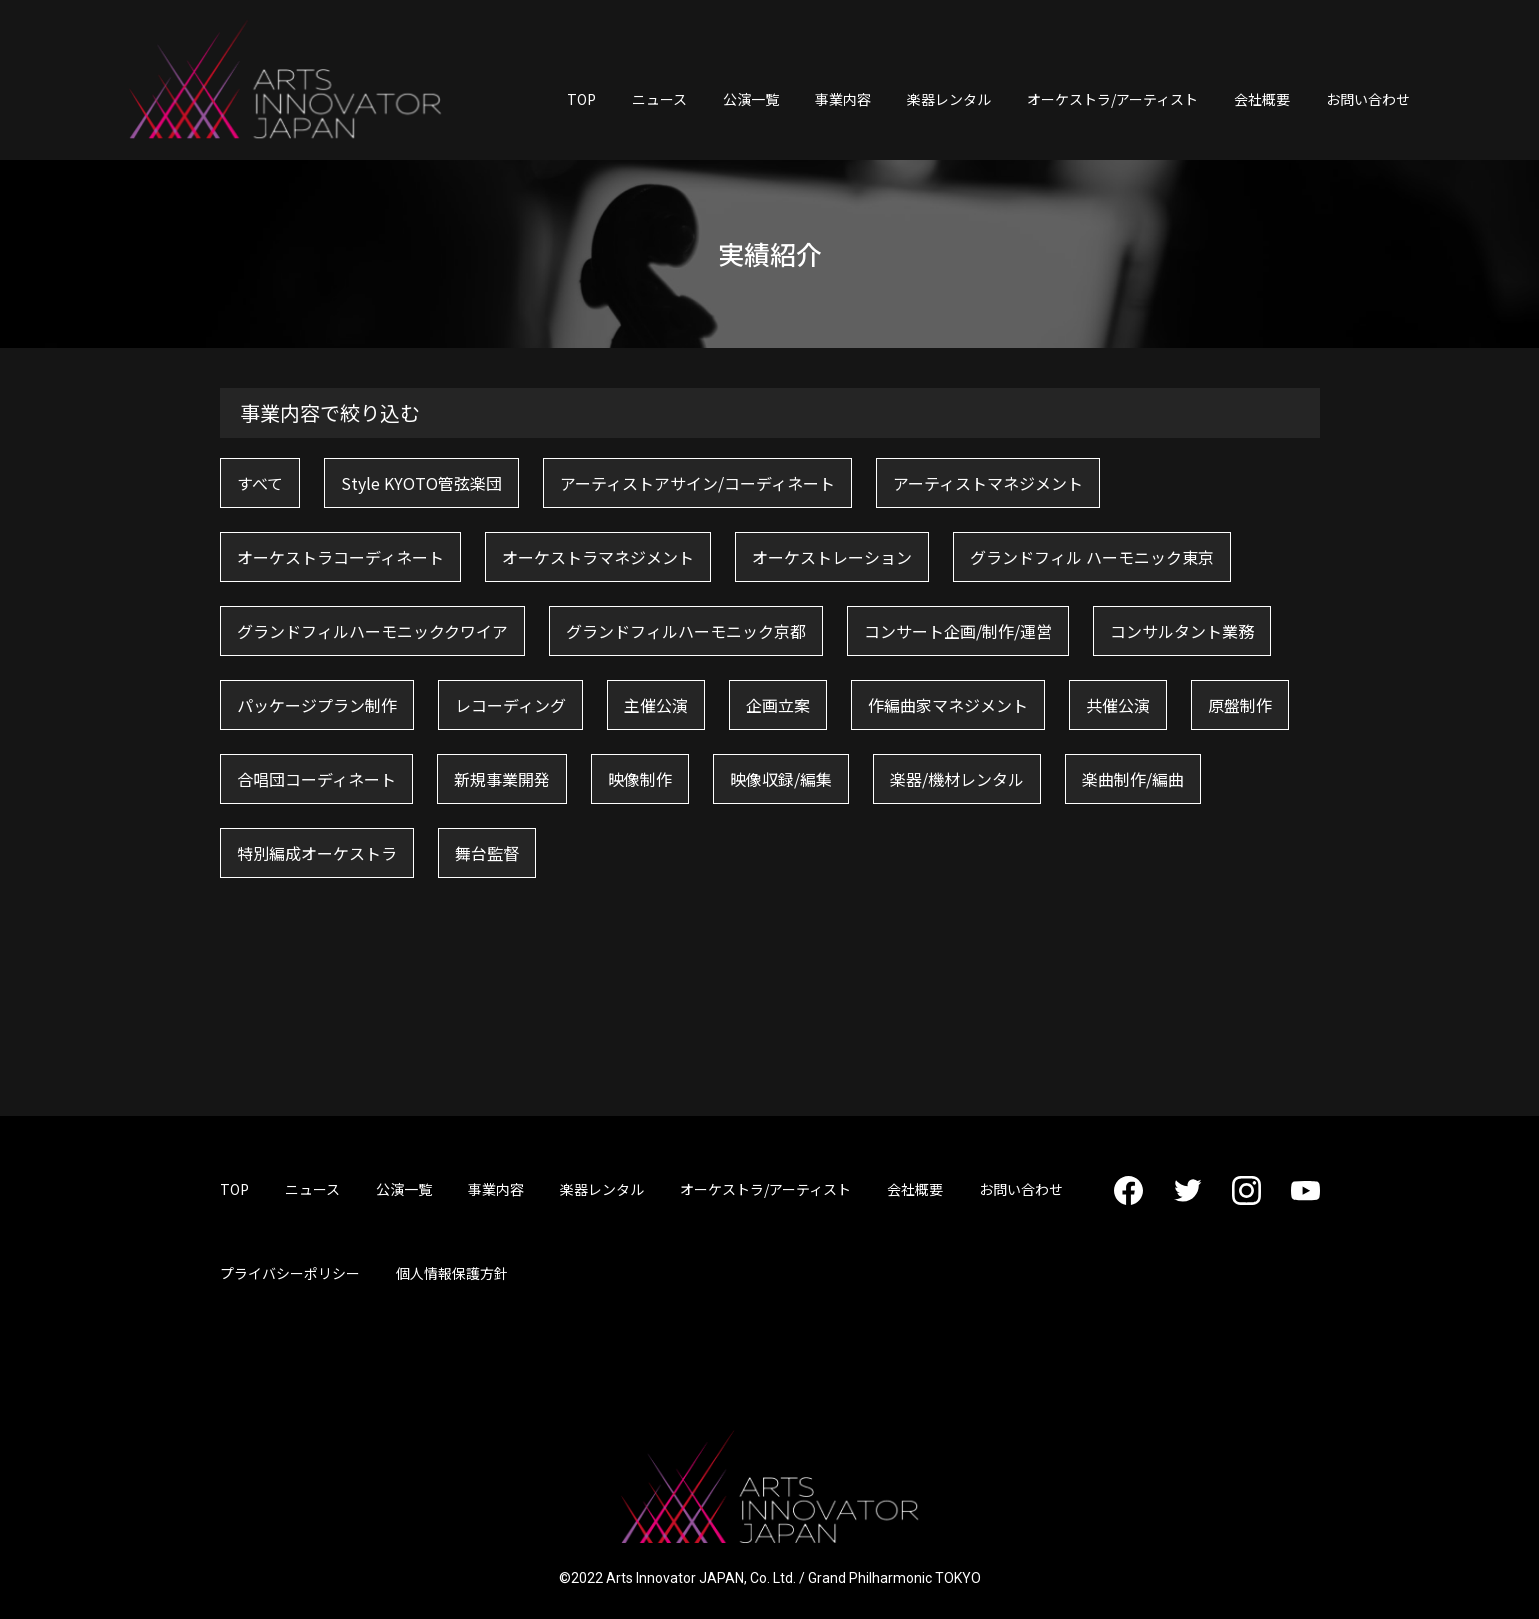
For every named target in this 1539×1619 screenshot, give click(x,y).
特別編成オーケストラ (317, 853)
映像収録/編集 (781, 779)
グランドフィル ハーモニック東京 (1092, 557)
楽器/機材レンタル (957, 779)
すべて (260, 483)
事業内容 (843, 99)
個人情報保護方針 (452, 1273)
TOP (581, 99)
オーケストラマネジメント (598, 557)
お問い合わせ (1368, 99)
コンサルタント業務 (1182, 631)
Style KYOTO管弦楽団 (421, 483)
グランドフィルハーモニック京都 (686, 631)
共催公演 (1118, 705)
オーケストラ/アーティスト (1112, 99)
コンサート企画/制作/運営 (958, 631)
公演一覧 (751, 99)
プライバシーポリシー (290, 1273)
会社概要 (1262, 99)
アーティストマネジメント (988, 483)
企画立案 (778, 705)
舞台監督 (487, 853)
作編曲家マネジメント (948, 705)
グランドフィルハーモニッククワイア (372, 631)
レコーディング (510, 705)
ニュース (659, 99)
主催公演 (656, 705)
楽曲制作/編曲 (1133, 779)
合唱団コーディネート (316, 779)
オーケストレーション (832, 557)
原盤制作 (1240, 705)
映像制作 (640, 779)
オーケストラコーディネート (340, 557)
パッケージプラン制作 (317, 705)
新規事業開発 (502, 779)
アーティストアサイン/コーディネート (697, 483)
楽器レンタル (949, 99)
